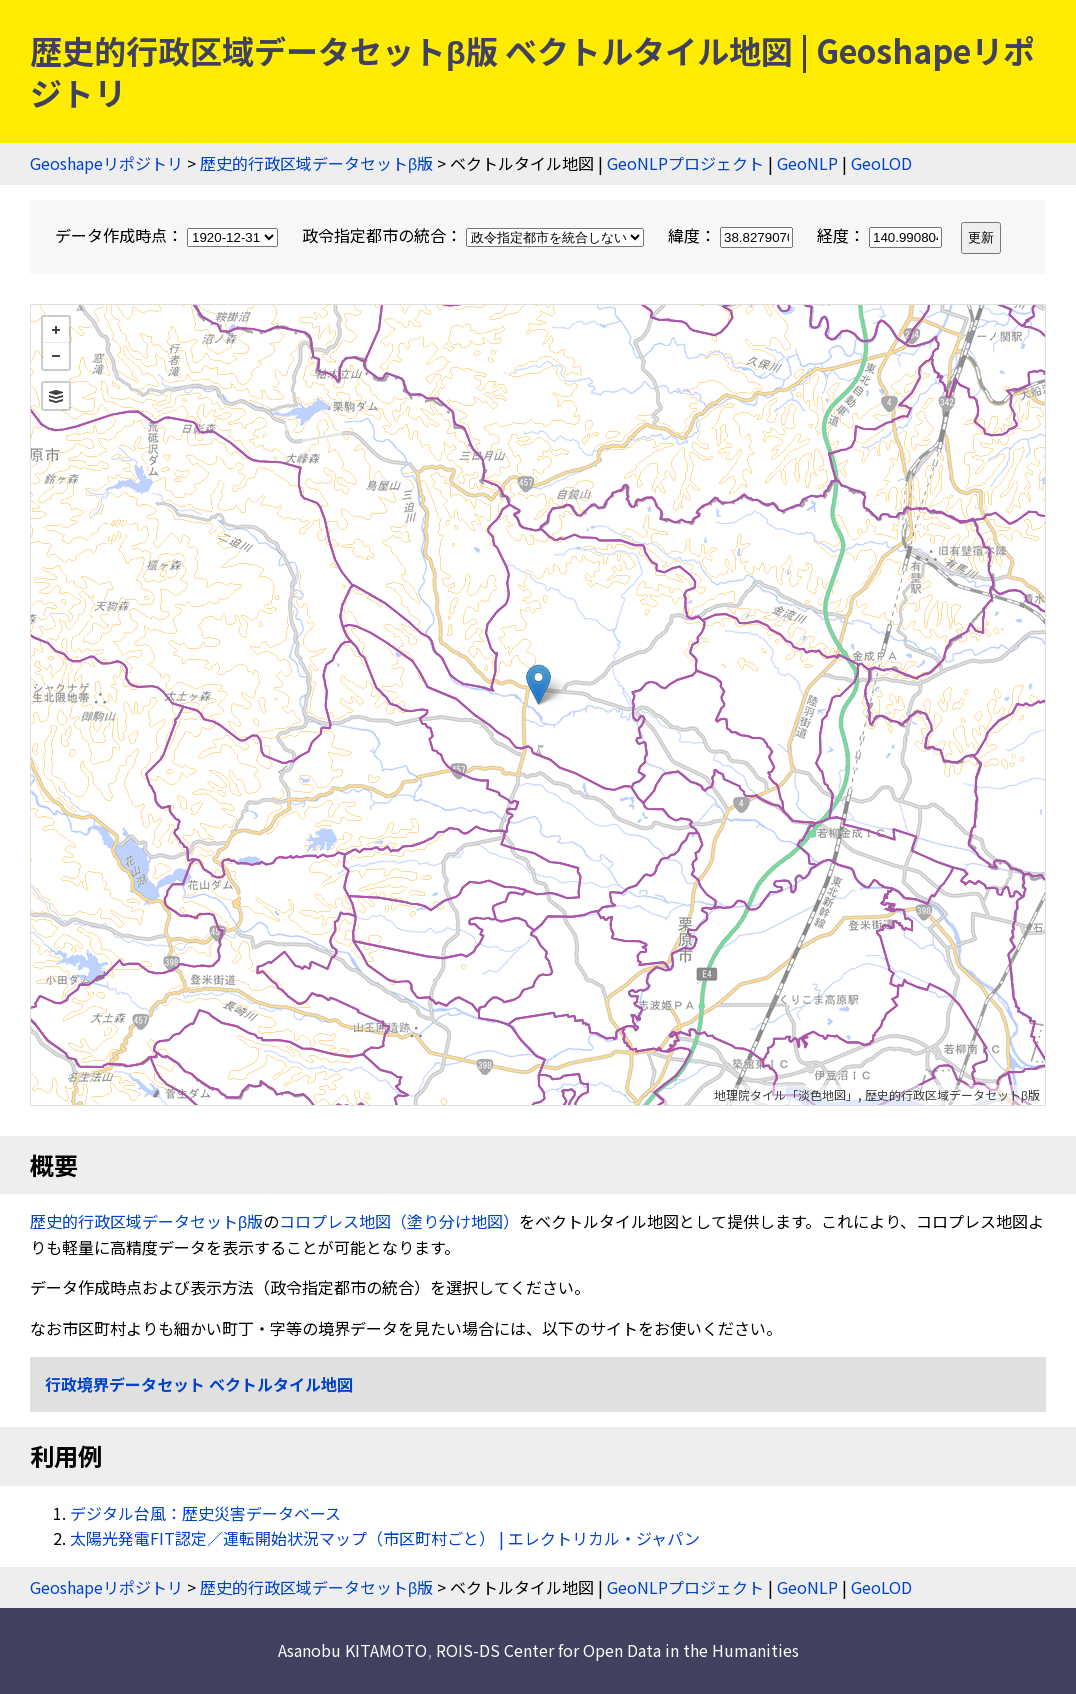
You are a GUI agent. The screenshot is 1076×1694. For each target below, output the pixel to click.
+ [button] (56, 330)
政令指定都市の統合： (475, 235)
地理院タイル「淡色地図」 (786, 1094)
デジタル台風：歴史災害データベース (205, 1513)
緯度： (732, 235)
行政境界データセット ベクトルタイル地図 (199, 1384)
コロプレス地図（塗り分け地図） (399, 1221)
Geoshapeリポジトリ (106, 163)
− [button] (56, 356)
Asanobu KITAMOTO (352, 1650)
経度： (881, 235)
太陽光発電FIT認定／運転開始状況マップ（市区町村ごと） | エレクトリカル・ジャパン (385, 1538)
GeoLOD (881, 163)
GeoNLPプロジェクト (685, 163)
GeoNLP (807, 163)
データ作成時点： (168, 235)
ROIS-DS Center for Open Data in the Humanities (617, 1650)
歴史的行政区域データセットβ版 (316, 163)
